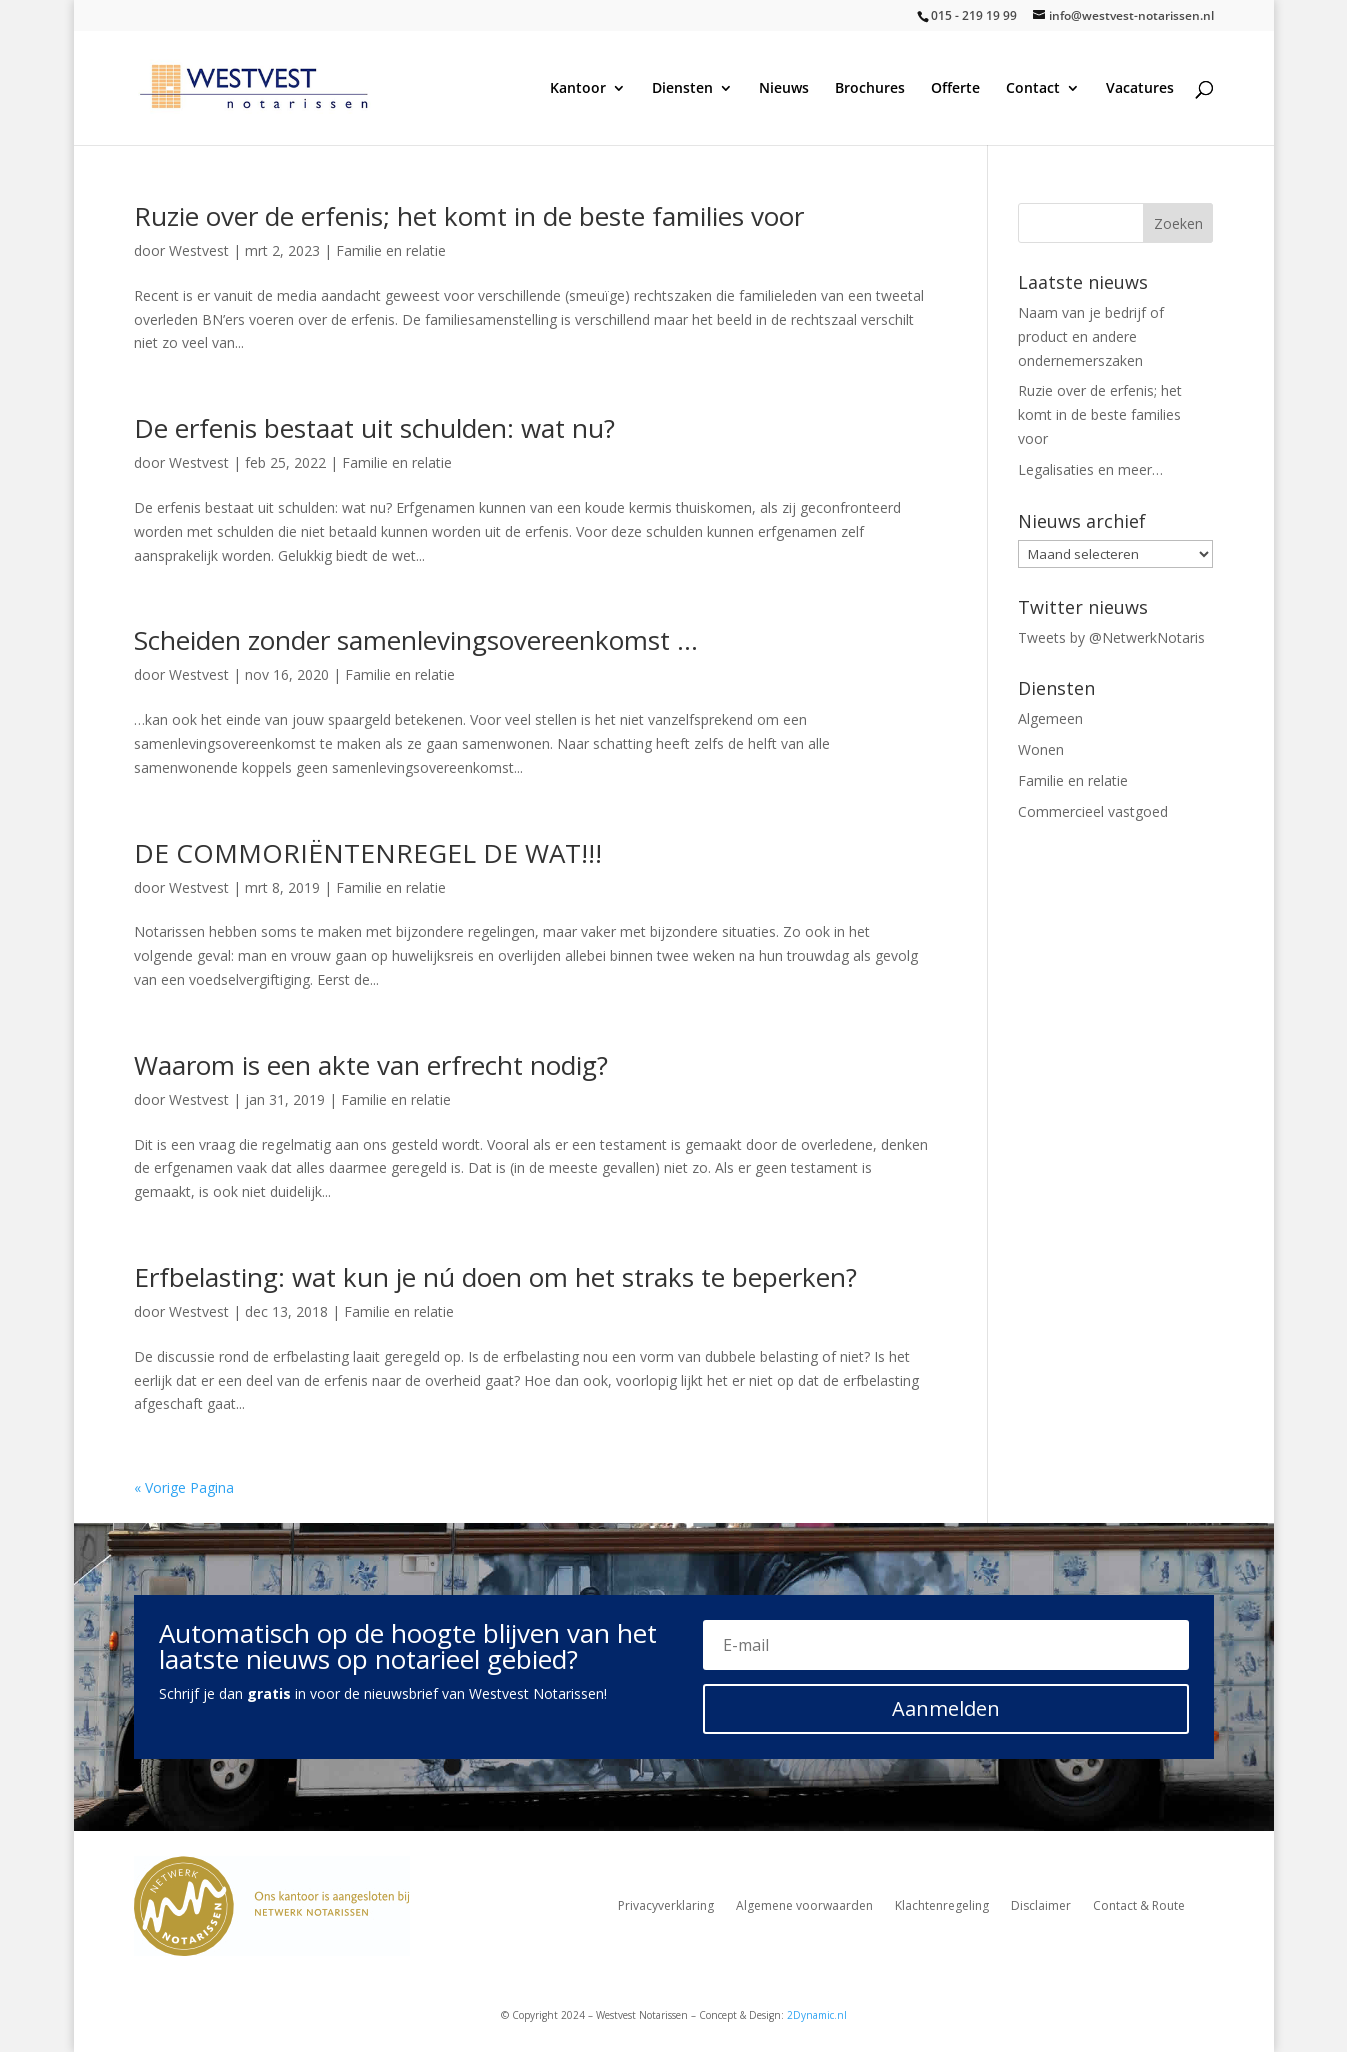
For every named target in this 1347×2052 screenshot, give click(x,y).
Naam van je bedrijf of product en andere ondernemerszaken (1091, 336)
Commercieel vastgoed (1093, 811)
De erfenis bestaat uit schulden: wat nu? (374, 428)
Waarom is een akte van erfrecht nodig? (371, 1065)
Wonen (1041, 749)
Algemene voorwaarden (804, 1906)
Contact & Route (1139, 1906)
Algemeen (1050, 718)
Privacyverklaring (666, 1906)
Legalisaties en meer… (1090, 469)
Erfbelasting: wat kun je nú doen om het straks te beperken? (495, 1277)
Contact (1033, 89)
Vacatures (1140, 89)
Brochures (870, 89)
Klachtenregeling (942, 1906)
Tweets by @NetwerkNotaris (1111, 637)
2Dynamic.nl (817, 2015)
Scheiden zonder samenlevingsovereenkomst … (416, 640)
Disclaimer (1041, 1906)
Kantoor (578, 89)
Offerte (955, 89)
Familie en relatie (391, 250)
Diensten (682, 89)
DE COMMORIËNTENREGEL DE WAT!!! (368, 853)
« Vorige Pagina (184, 1487)
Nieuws (784, 89)
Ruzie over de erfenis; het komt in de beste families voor (469, 216)
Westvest (199, 250)
